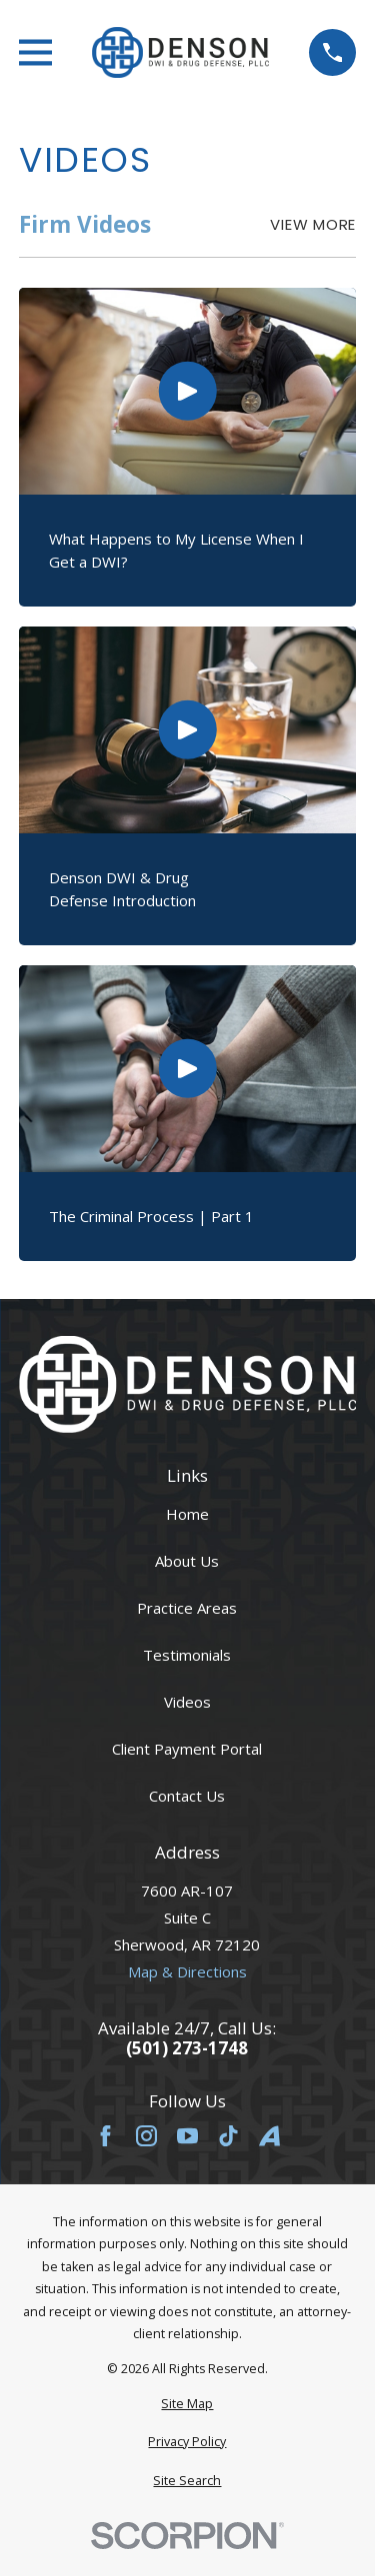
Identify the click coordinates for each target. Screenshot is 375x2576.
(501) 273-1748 (187, 2048)
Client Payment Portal (187, 1749)
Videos (187, 1702)
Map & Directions (187, 1971)
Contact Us (187, 1796)
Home (187, 1514)
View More (313, 224)
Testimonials (187, 1655)
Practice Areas (187, 1608)
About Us (187, 1561)
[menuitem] (187, 2404)
